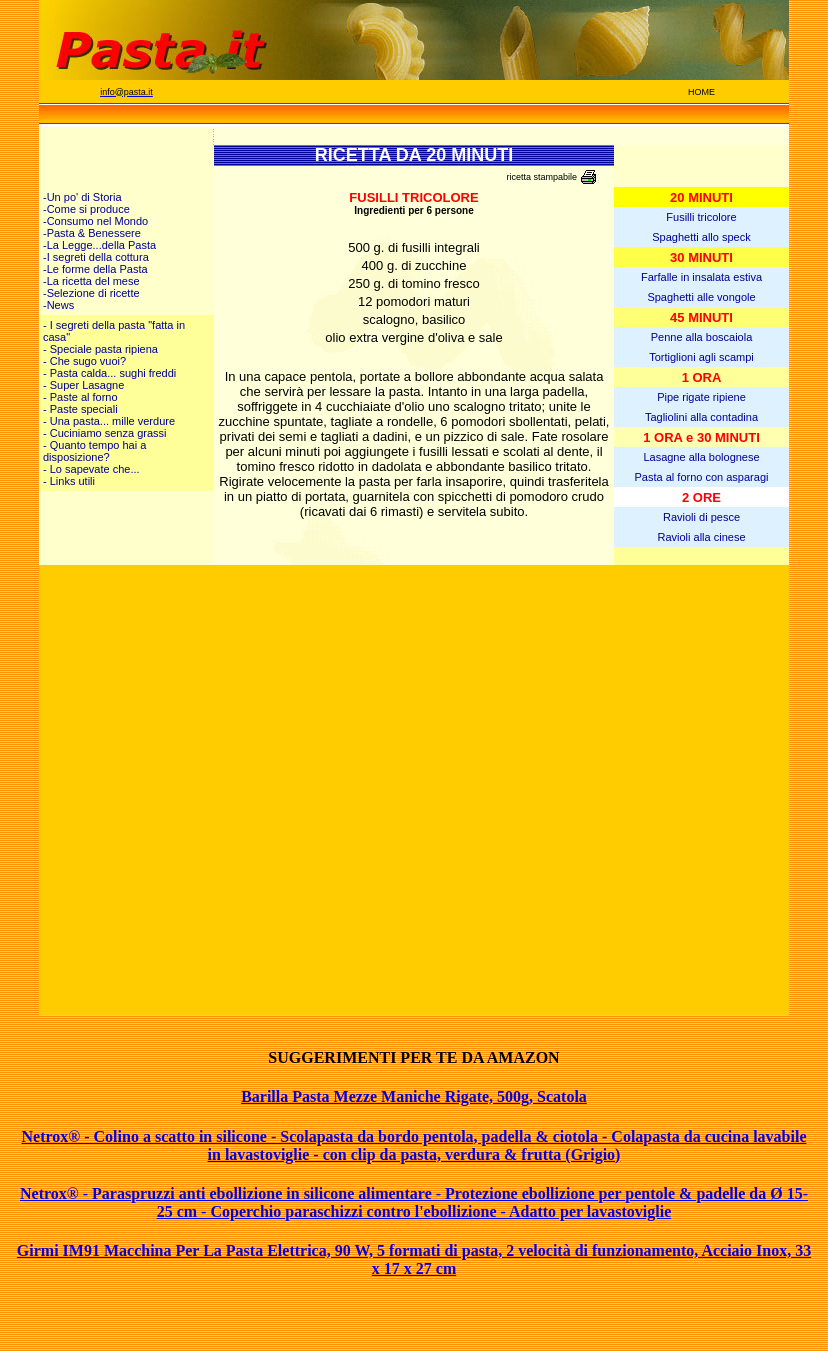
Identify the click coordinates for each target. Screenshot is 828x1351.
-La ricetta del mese (91, 281)
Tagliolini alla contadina (701, 417)
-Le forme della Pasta (95, 269)
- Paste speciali (80, 409)
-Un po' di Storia (82, 197)
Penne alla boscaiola (702, 337)
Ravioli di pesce (701, 517)
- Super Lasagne (83, 385)
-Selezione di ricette (91, 293)
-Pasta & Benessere (92, 233)
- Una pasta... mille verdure (109, 421)
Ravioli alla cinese (701, 537)
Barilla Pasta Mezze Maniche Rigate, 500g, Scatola (414, 1096)
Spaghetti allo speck (701, 237)
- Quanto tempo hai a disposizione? (94, 451)
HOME (701, 92)
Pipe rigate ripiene (701, 397)
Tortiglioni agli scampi (701, 357)
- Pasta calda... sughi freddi (109, 373)
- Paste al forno (80, 397)
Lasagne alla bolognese (701, 457)
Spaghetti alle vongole (701, 297)
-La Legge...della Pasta (99, 245)
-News (58, 305)
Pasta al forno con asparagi (702, 477)
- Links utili (69, 481)
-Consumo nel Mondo (95, 221)
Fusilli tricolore (701, 217)
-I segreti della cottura (96, 257)
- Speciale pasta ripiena (100, 349)
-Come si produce (86, 209)
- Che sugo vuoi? (84, 361)
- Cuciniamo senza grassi (105, 433)
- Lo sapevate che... (91, 469)
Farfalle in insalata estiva (701, 277)
